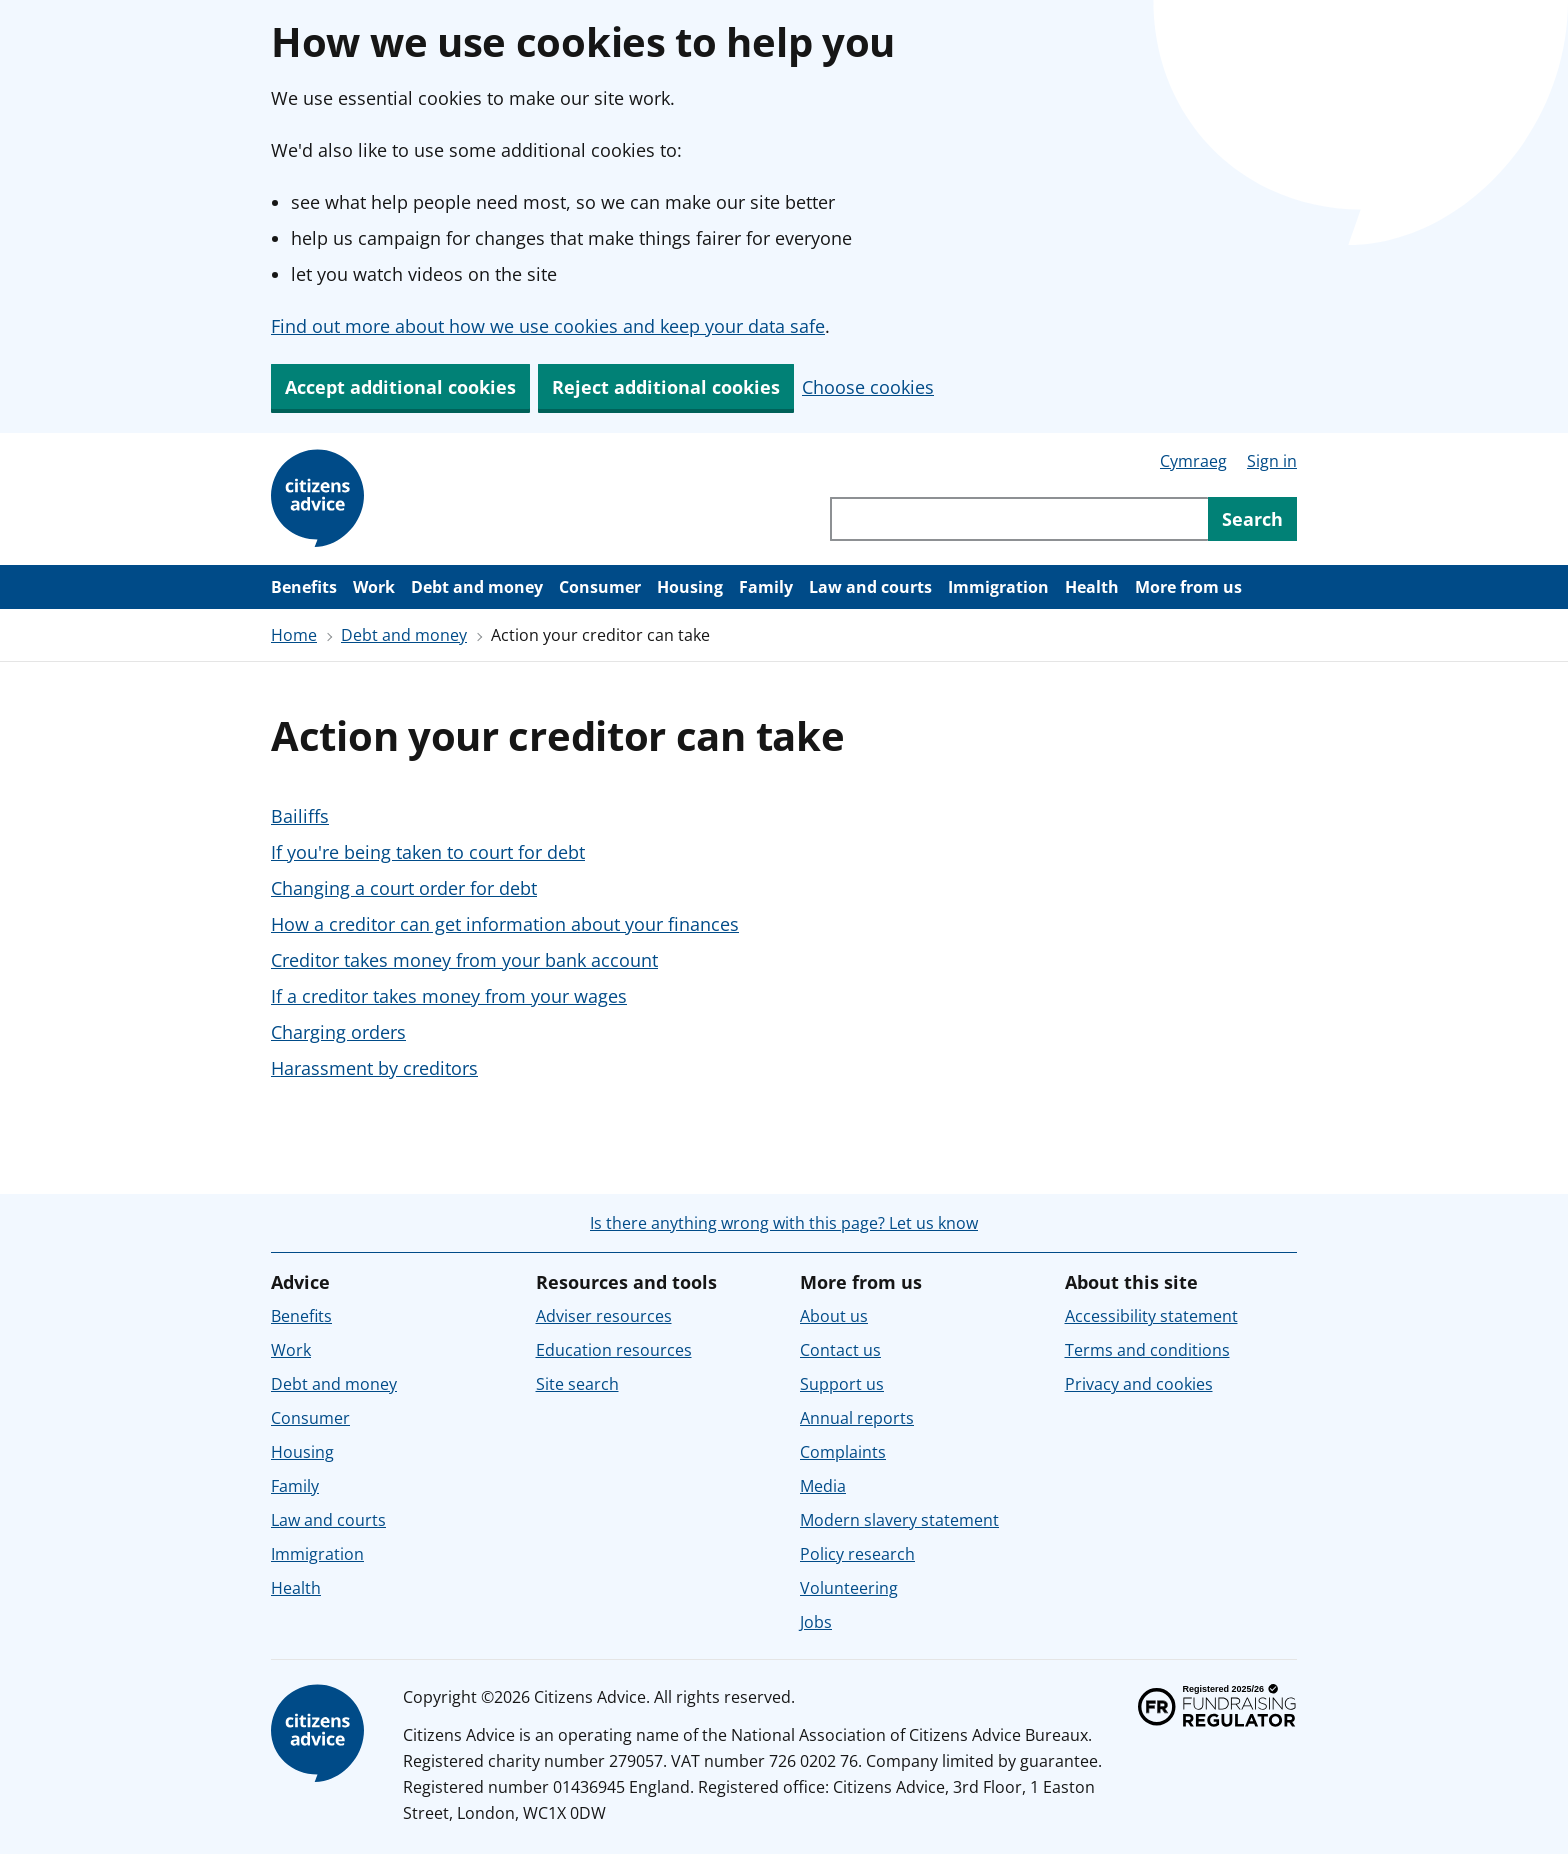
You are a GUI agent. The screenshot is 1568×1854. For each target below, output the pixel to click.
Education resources (614, 1350)
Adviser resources (604, 1316)
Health (1092, 587)
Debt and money (477, 587)
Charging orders (338, 1032)
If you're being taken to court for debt (428, 852)
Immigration (998, 587)
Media (823, 1486)
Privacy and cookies (1139, 1384)
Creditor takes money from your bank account (464, 960)
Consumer (600, 587)
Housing (690, 587)
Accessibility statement (1151, 1316)
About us (834, 1316)
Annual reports (857, 1418)
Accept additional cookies (400, 387)
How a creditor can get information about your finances (505, 924)
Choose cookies (868, 387)
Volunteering (849, 1588)
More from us (1188, 587)
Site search (577, 1384)
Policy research (857, 1554)
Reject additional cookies (666, 387)
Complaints (843, 1452)
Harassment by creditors (374, 1068)
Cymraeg (1193, 461)
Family (766, 587)
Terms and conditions (1147, 1350)
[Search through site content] (1019, 519)
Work (374, 587)
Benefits (304, 587)
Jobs (816, 1622)
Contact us (840, 1350)
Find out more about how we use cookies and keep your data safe (548, 326)
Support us (842, 1384)
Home (294, 635)
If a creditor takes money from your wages (449, 996)
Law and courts (870, 587)
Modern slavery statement (899, 1520)
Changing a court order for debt (404, 888)
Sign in (1272, 461)
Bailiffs (300, 816)
